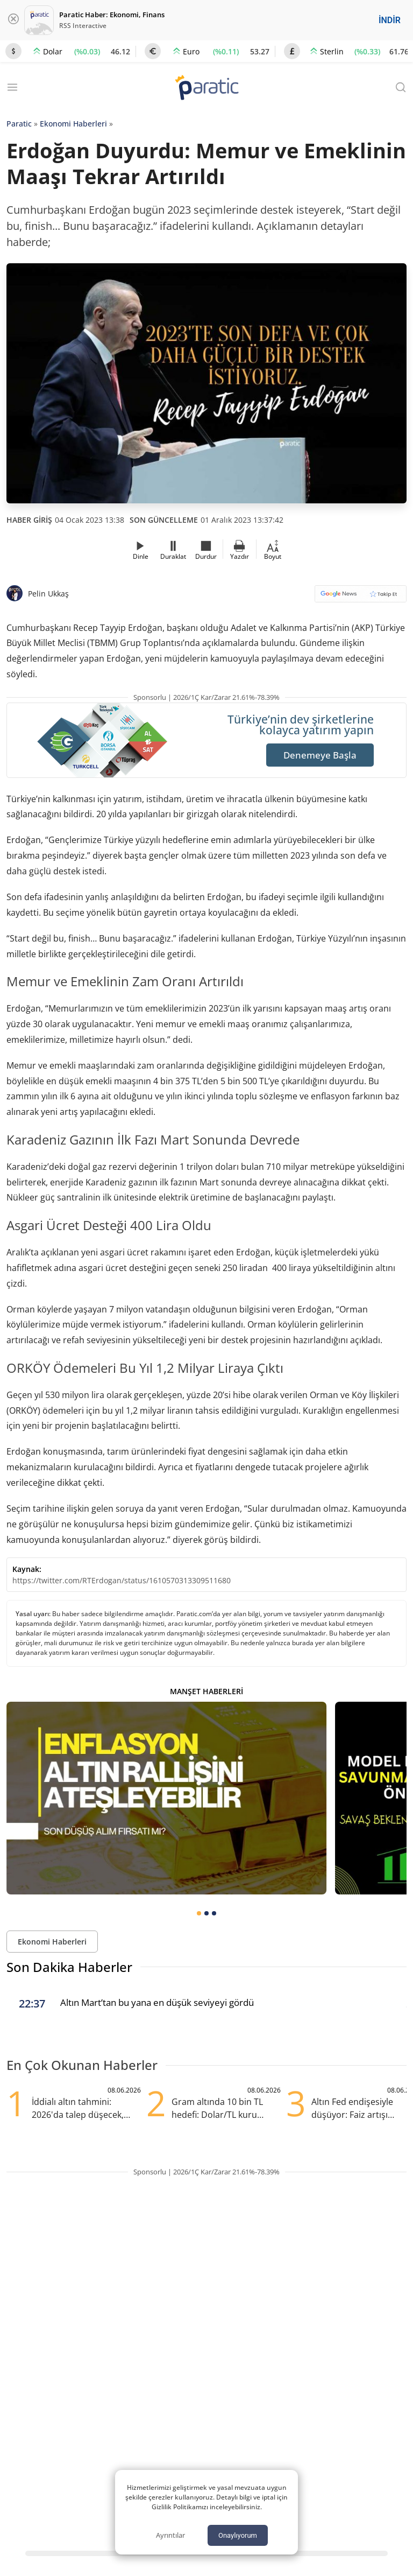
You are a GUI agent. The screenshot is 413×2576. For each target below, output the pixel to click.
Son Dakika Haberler (69, 1967)
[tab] (199, 1913)
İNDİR (390, 20)
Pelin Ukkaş (48, 593)
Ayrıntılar (170, 2535)
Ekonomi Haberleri (73, 123)
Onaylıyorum (237, 2535)
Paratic (19, 123)
